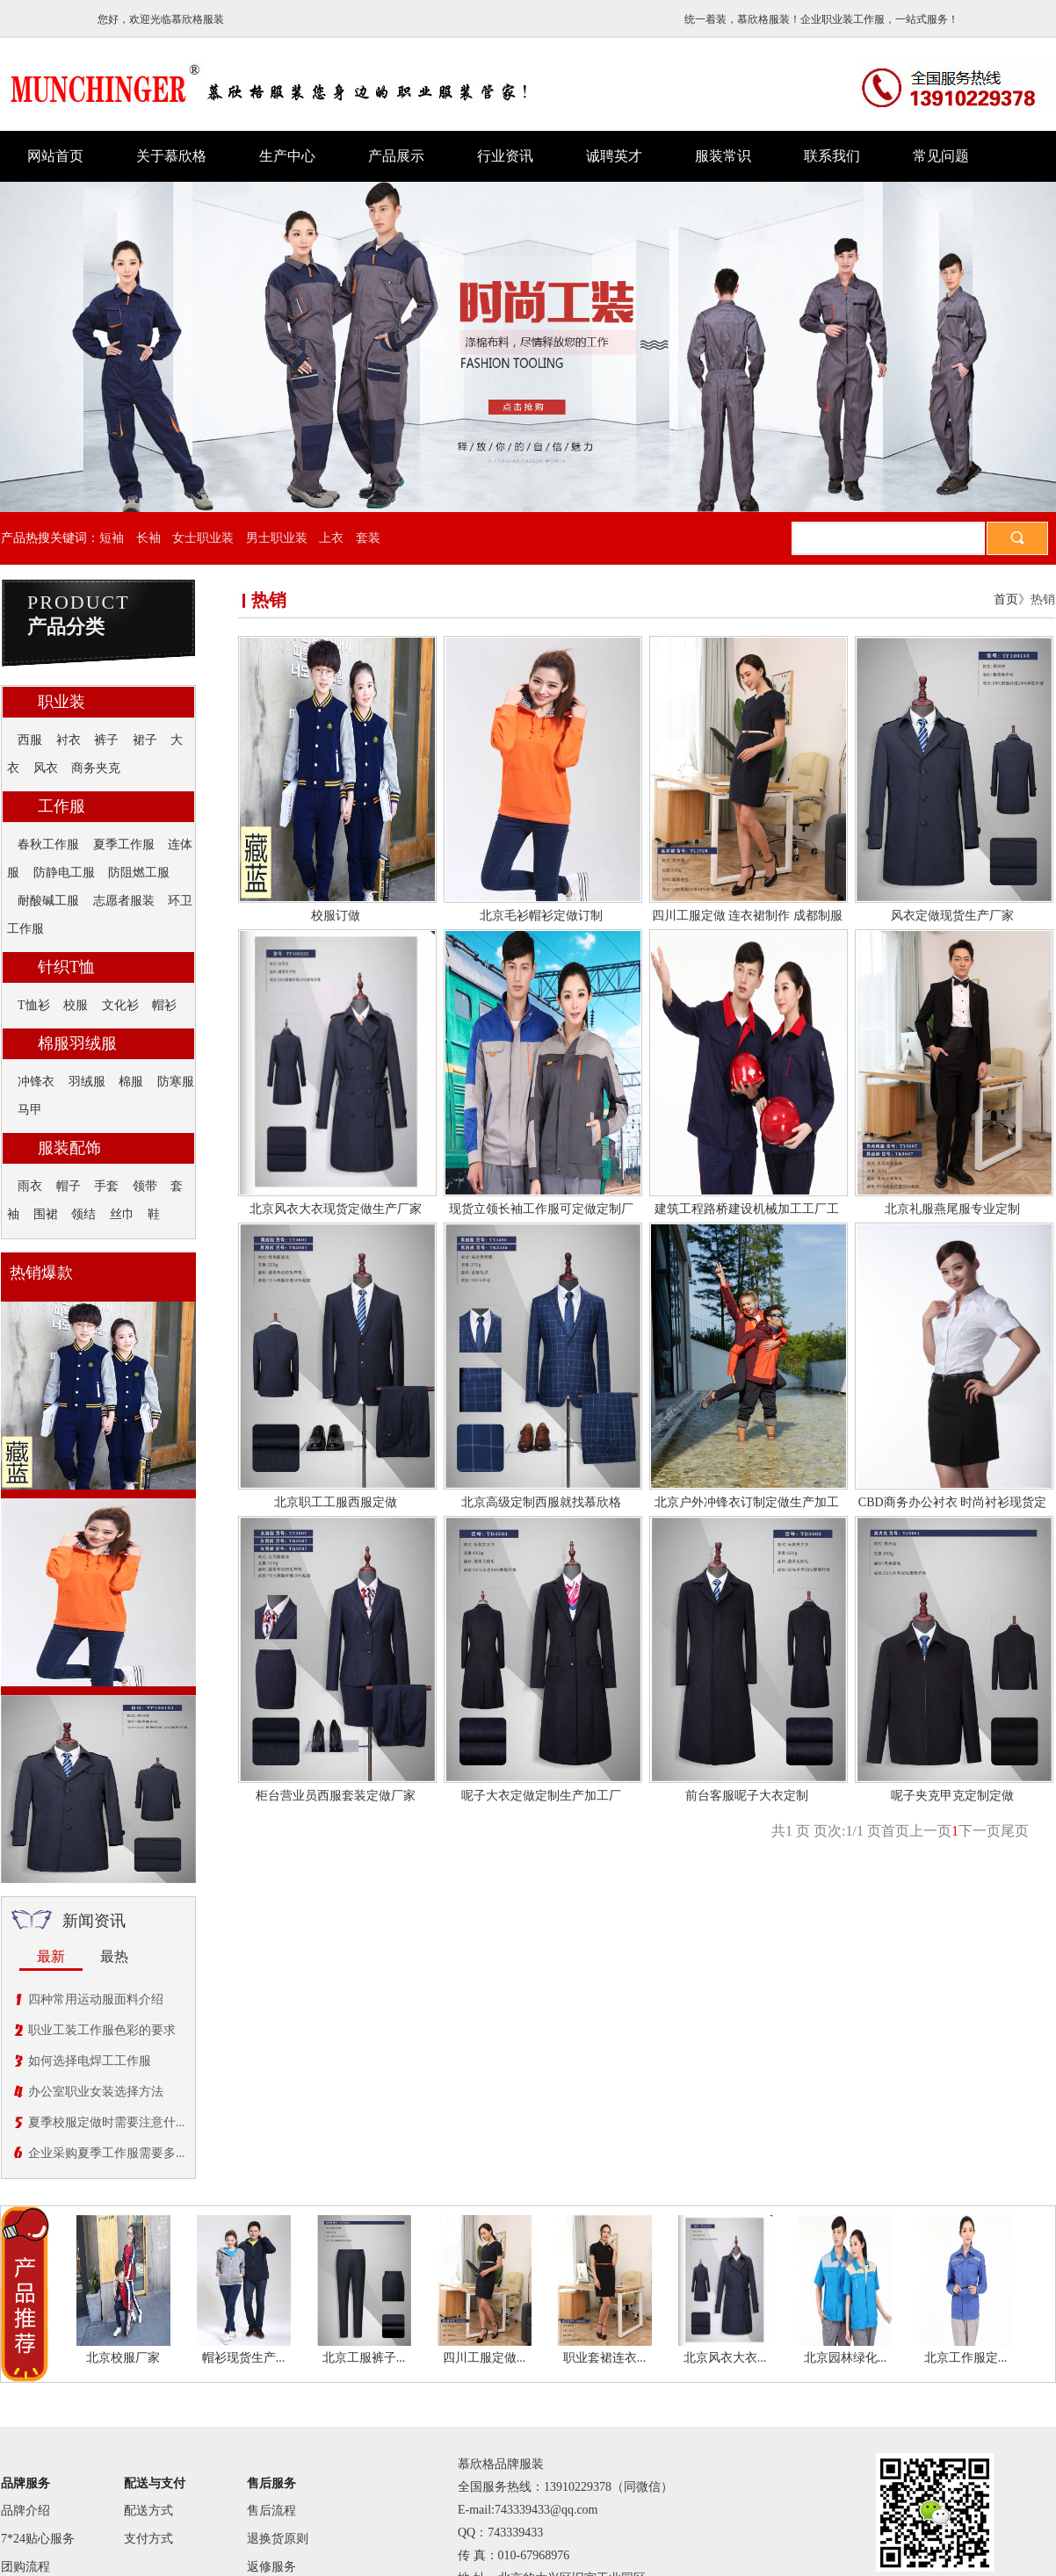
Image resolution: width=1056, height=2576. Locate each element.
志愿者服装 (124, 900)
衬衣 (68, 740)
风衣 (45, 768)
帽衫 (164, 1005)
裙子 (145, 740)
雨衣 (30, 1186)
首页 (1006, 599)
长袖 (148, 538)
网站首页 (55, 155)
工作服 (61, 806)
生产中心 (287, 155)
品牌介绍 (25, 2510)
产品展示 (396, 155)
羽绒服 (87, 1081)
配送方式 (148, 2510)
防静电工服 (64, 872)
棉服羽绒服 (77, 1043)
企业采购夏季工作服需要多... (106, 2153)
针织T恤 (66, 967)
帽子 (68, 1186)
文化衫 (120, 1005)
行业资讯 (505, 155)
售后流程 (271, 2510)
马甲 (30, 1109)
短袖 (111, 538)
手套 (106, 1186)
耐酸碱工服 (48, 900)
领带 (145, 1186)
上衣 (331, 538)
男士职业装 (276, 538)
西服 (30, 740)
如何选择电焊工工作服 (89, 2060)
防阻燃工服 (139, 872)
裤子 (106, 740)
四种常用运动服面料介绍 (95, 1999)
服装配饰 (69, 1148)
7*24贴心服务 (38, 2538)
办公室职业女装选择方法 (95, 2091)
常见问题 (941, 155)
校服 (75, 1005)
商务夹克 (95, 768)
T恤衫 (34, 1005)
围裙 (45, 1214)
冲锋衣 (36, 1081)
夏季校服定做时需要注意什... (106, 2122)
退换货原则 (277, 2538)
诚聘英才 (614, 155)
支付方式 (148, 2538)
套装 (368, 538)
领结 (83, 1214)
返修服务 (271, 2566)
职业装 (61, 702)
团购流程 (25, 2566)
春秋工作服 (48, 844)
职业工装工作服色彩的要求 (102, 2030)
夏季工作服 (124, 844)
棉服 (131, 1081)
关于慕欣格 (171, 155)
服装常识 (723, 155)
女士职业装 (203, 538)
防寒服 (175, 1081)
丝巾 (122, 1214)
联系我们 (832, 155)
